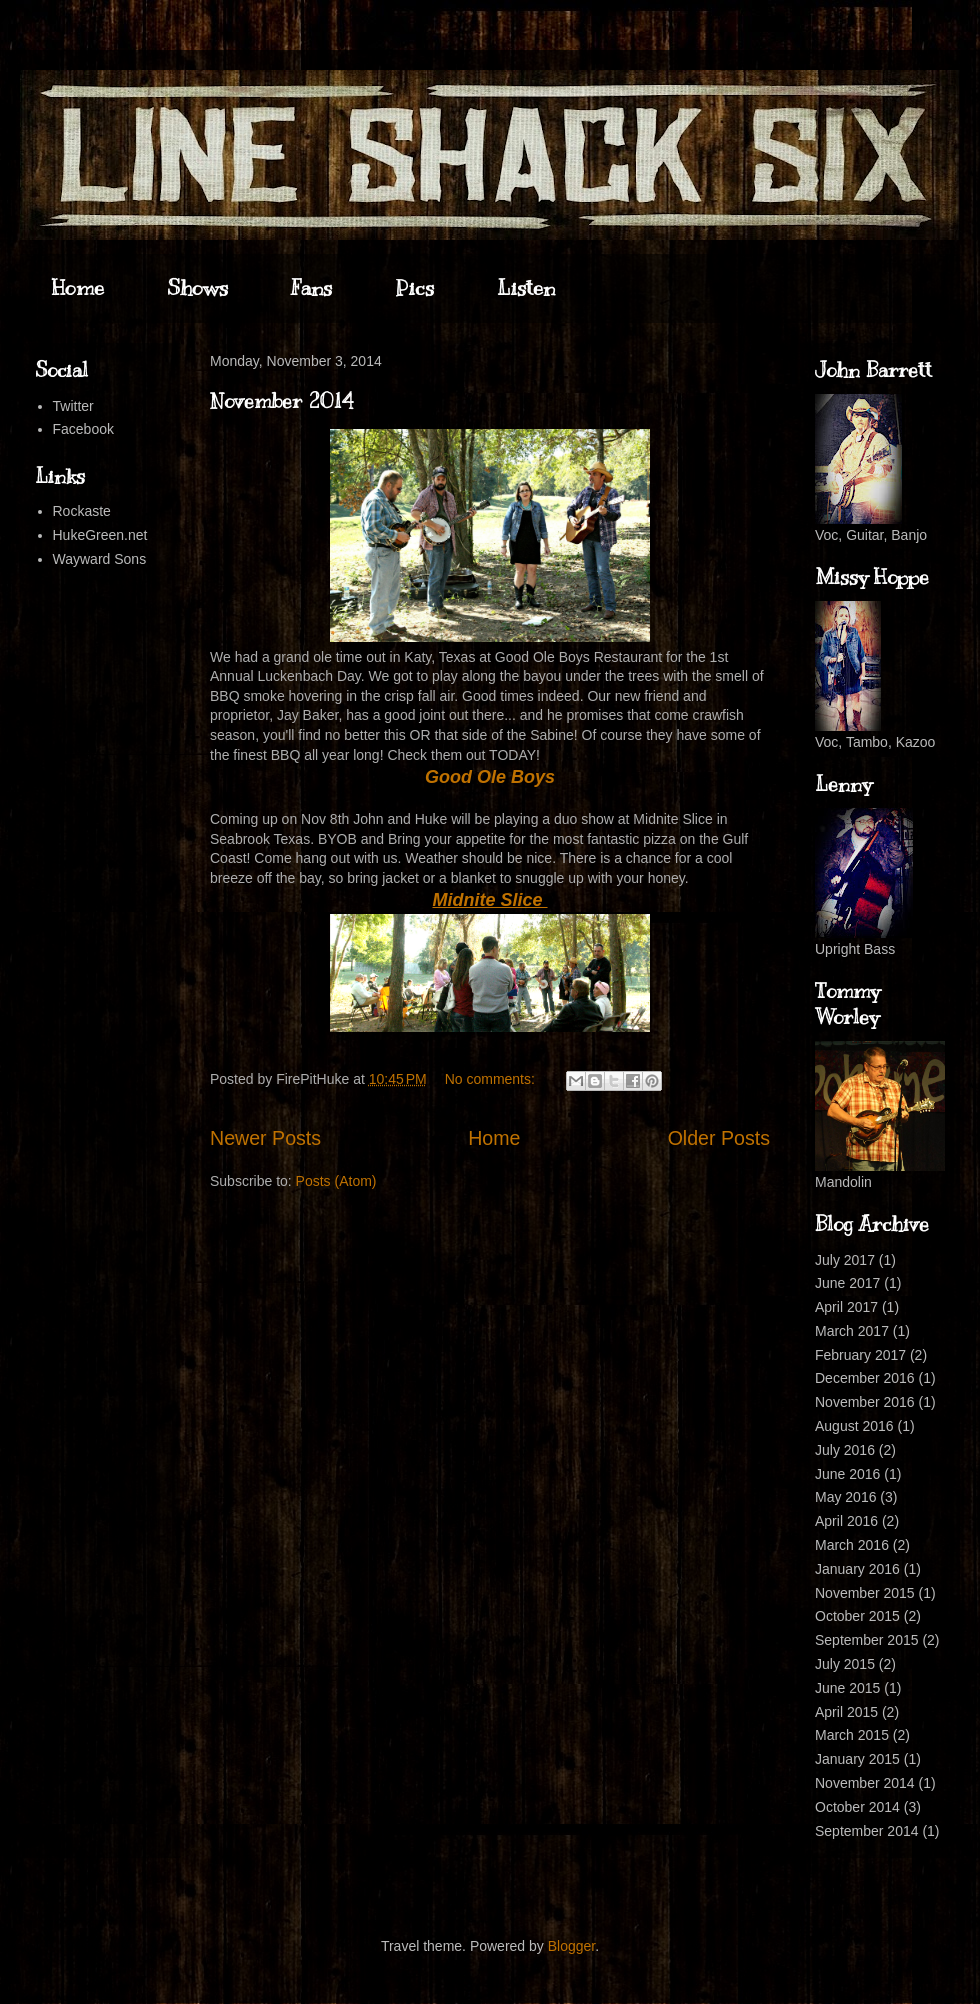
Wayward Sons (100, 559)
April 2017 (846, 1307)
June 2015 (847, 1688)
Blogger (571, 1946)
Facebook (83, 429)
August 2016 (854, 1426)
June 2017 (847, 1283)
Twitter (73, 406)
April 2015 (846, 1712)
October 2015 (857, 1616)
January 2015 (857, 1759)
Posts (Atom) (336, 1181)
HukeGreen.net (100, 535)
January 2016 (857, 1569)
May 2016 (845, 1497)
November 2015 (865, 1593)
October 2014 (857, 1807)
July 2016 (845, 1450)
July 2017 (845, 1260)
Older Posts (719, 1138)
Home (78, 288)
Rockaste (82, 511)
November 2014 (281, 401)
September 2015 (867, 1640)
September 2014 (867, 1831)
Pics (414, 288)
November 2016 (865, 1402)
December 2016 (865, 1378)
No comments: (492, 1079)
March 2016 (852, 1545)
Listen (526, 288)
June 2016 (847, 1474)
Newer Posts (265, 1138)
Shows (197, 288)
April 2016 (846, 1521)
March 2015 (852, 1735)
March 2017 (852, 1331)
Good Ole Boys (490, 777)
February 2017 (860, 1355)
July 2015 (845, 1664)
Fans (311, 288)
